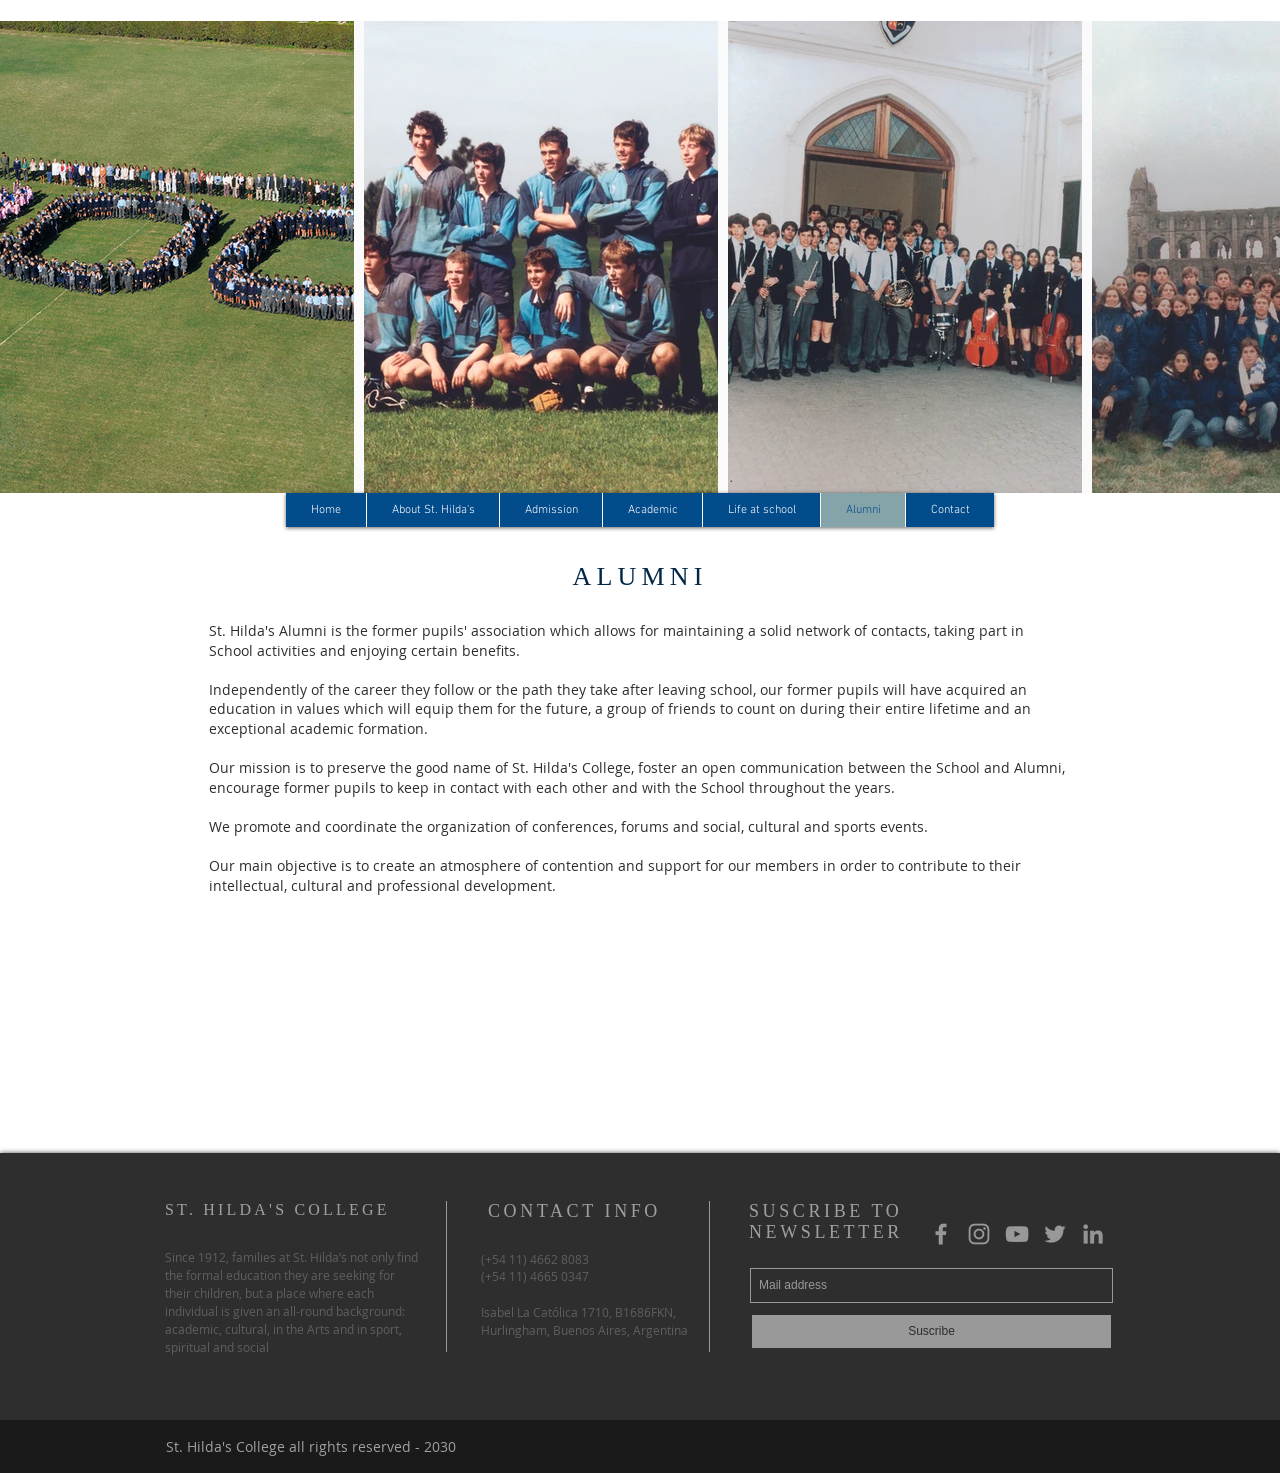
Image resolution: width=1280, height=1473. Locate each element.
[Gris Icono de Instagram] (979, 1234)
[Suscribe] (931, 1331)
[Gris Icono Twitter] (1055, 1234)
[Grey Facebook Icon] (941, 1234)
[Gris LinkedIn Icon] (1093, 1234)
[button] (432, 510)
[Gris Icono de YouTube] (1017, 1234)
